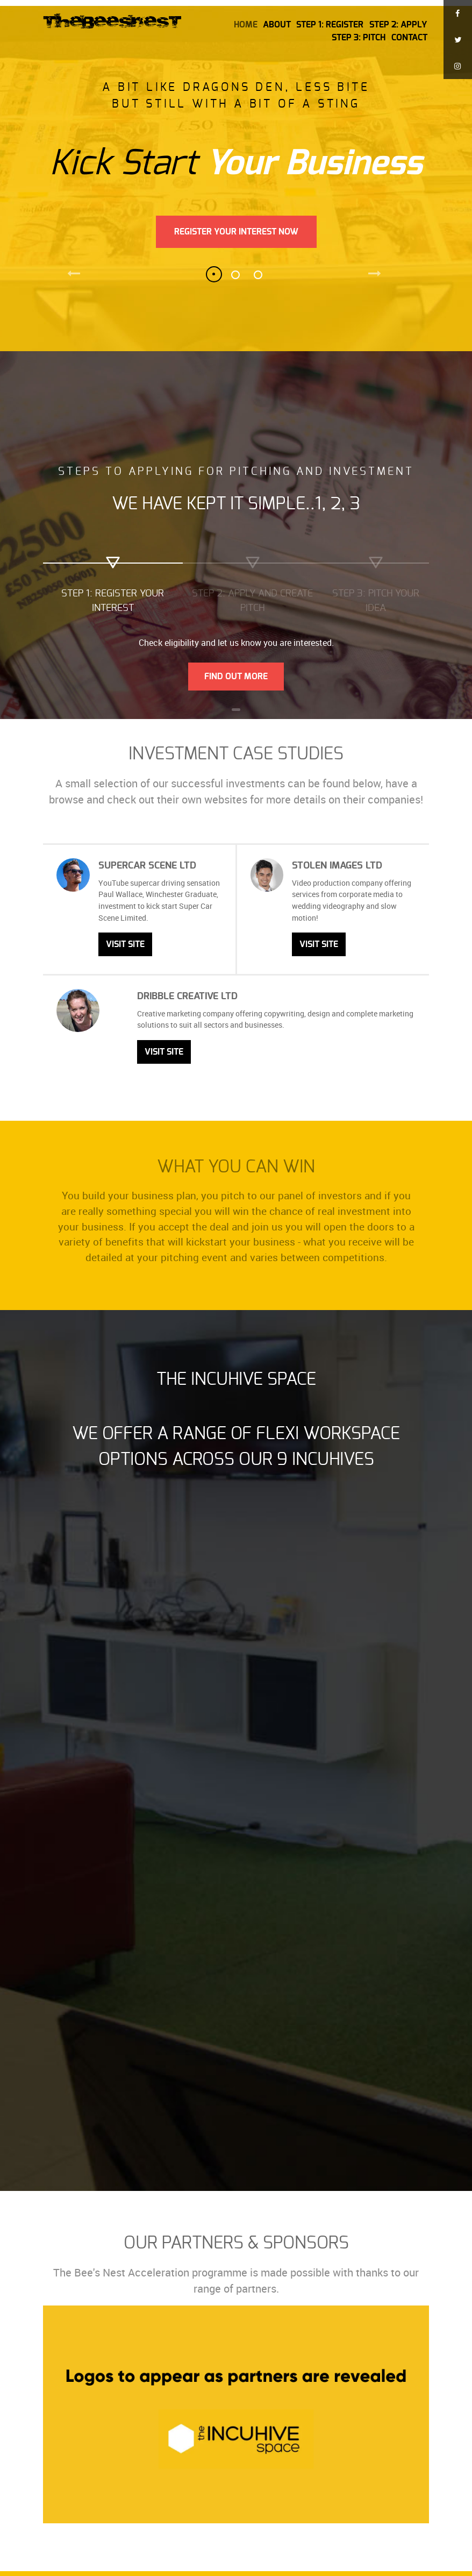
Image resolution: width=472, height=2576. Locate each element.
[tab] (113, 588)
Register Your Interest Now (236, 231)
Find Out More (236, 676)
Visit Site (125, 944)
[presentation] (113, 583)
